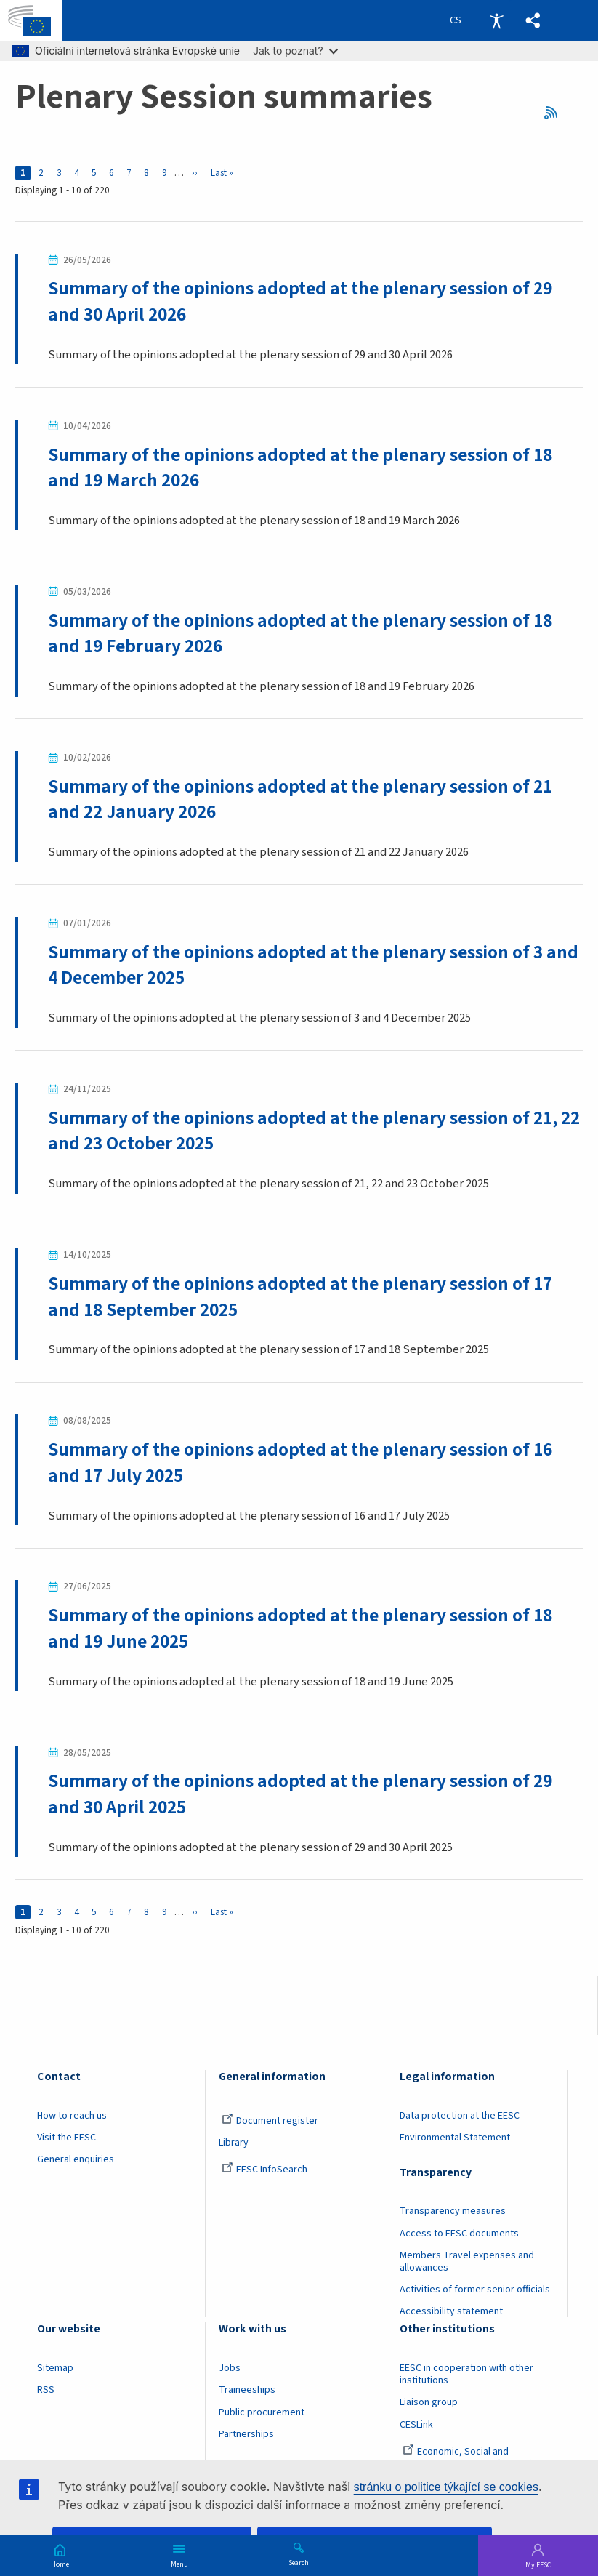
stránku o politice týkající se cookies (446, 2487)
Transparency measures (453, 2211)
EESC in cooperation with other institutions (466, 2374)
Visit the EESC (66, 2137)
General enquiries (75, 2160)
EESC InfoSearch (264, 2170)
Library (234, 2142)
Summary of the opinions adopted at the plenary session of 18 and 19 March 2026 (300, 468)
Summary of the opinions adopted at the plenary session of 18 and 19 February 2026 (300, 633)
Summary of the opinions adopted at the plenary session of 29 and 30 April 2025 (300, 1795)
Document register (270, 2121)
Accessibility (496, 20)
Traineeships (247, 2390)
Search (298, 2562)
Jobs (230, 2368)
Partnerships (246, 2434)
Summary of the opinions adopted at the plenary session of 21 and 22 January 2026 (300, 799)
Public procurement (261, 2412)
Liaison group (429, 2403)
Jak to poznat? (295, 50)
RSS (556, 113)
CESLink (416, 2424)
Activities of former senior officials (475, 2289)
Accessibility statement (451, 2312)
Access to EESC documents (459, 2233)
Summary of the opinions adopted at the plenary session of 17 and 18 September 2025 (300, 1297)
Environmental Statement (455, 2137)
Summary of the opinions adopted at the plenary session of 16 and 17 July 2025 (300, 1462)
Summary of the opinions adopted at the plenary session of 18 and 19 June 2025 (300, 1629)
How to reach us (72, 2115)
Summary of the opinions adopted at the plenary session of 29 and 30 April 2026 (300, 301)
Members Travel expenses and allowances (467, 2261)
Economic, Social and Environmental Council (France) (467, 2457)
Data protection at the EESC (460, 2115)
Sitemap (55, 2368)
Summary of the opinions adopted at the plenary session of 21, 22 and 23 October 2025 (314, 1131)
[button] (533, 20)
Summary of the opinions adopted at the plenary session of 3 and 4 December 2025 (313, 965)
